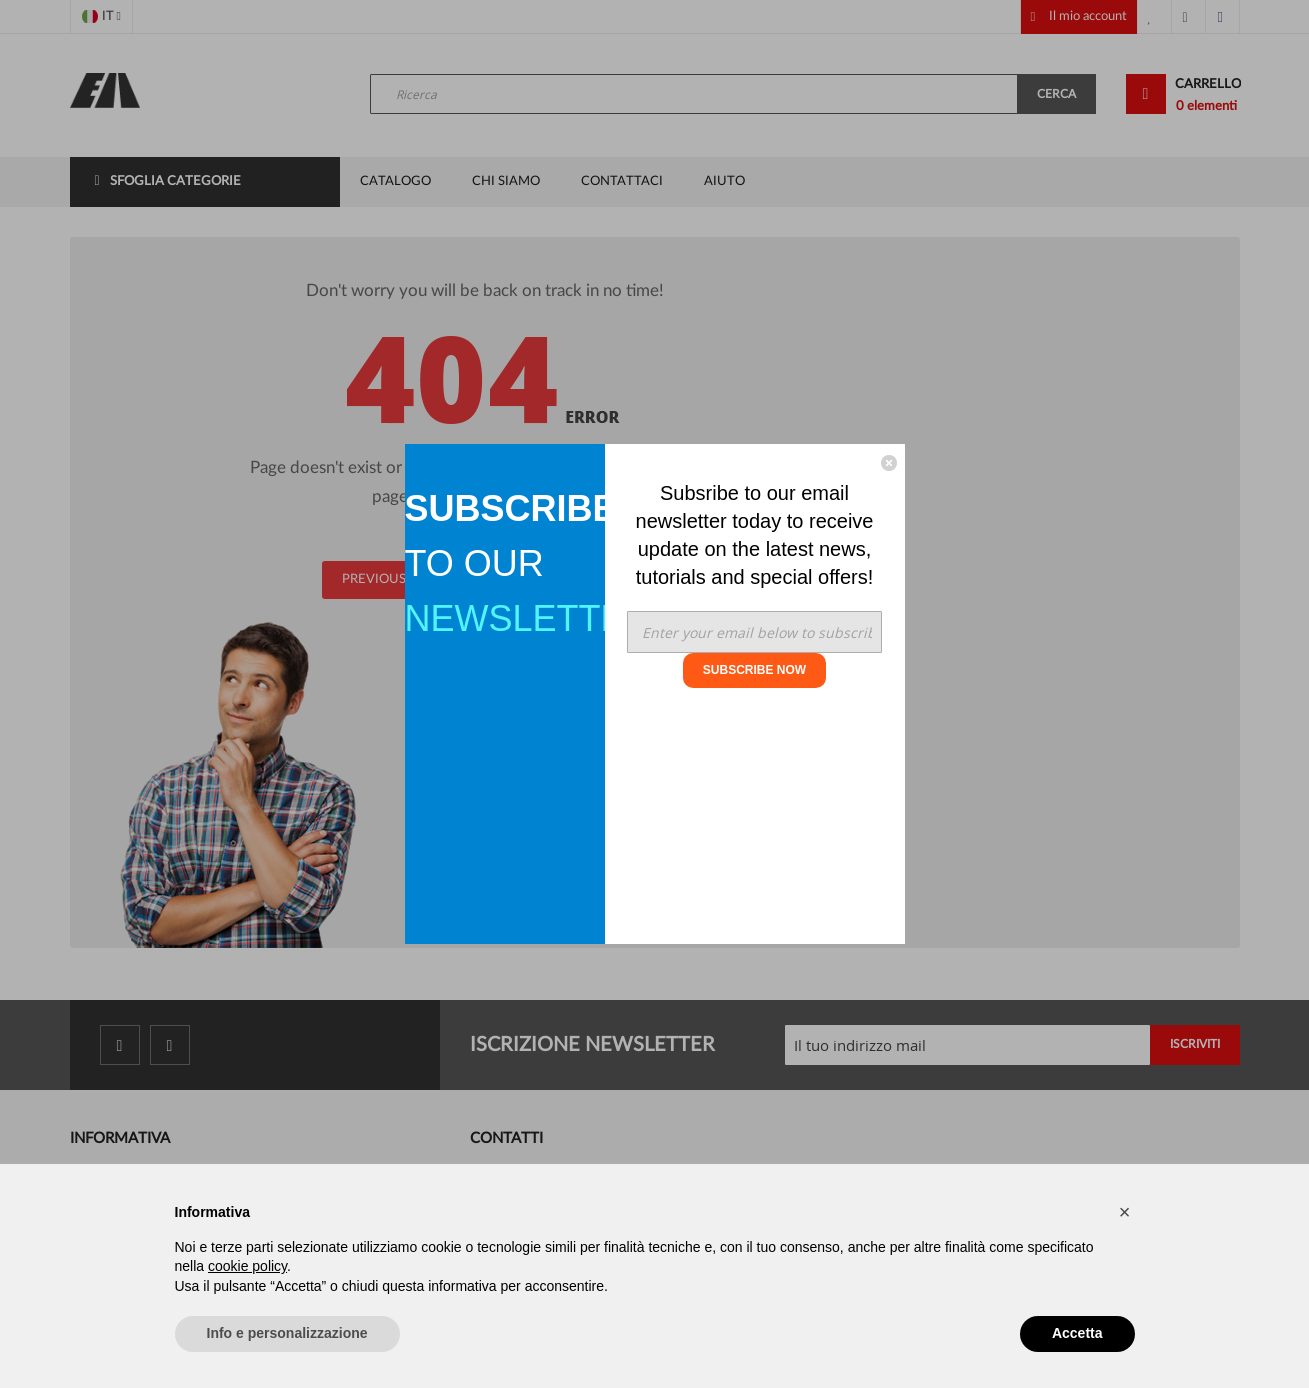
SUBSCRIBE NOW (754, 670)
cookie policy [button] (247, 1266)
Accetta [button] (1077, 1333)
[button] (1125, 1212)
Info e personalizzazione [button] (287, 1333)
